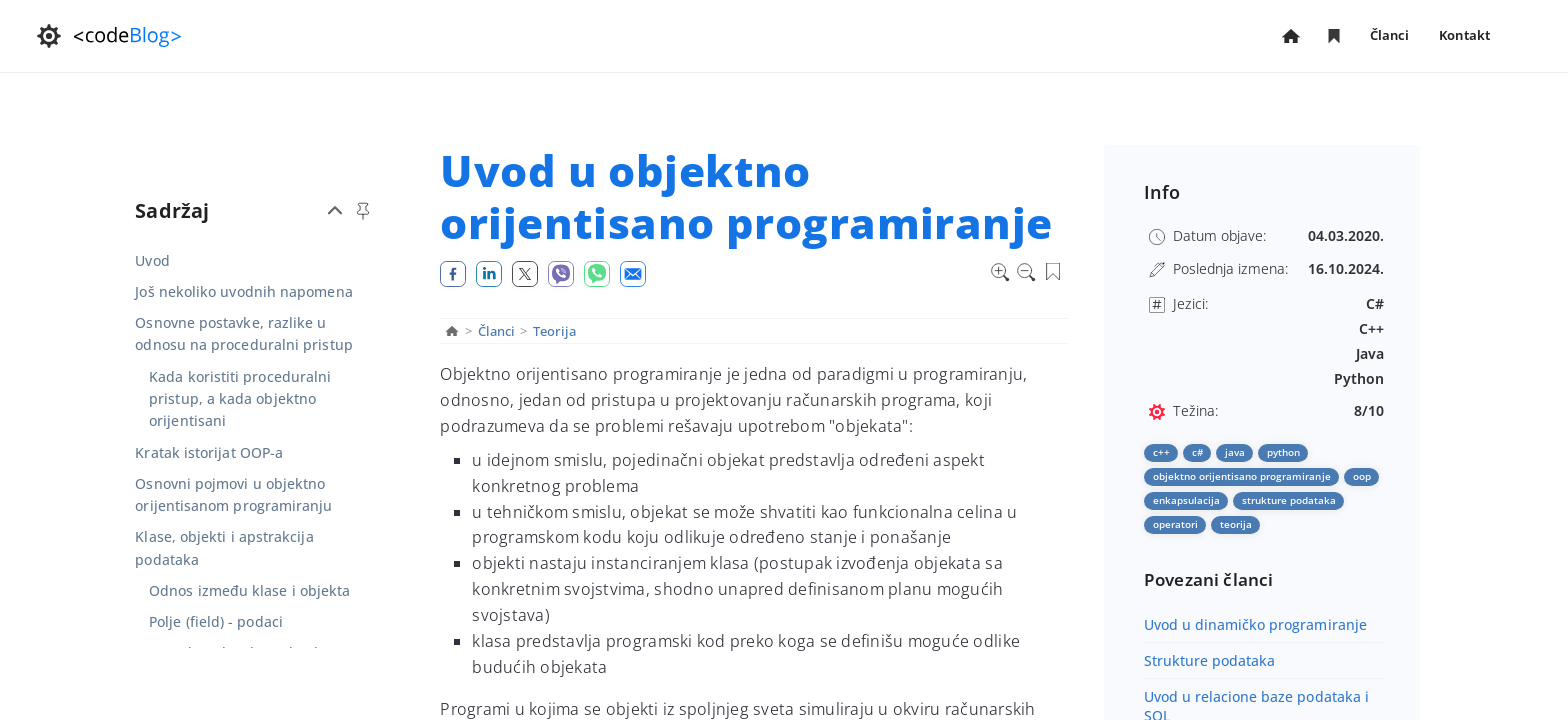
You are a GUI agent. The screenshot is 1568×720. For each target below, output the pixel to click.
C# (1197, 452)
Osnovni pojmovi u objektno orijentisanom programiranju (233, 494)
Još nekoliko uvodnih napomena (243, 291)
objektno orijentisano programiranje (1242, 476)
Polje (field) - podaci (216, 621)
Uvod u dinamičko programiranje (1255, 624)
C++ (1161, 452)
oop (1362, 476)
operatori (1175, 524)
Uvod (152, 260)
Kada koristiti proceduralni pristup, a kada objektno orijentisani (240, 399)
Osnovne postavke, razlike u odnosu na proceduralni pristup (243, 333)
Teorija (555, 331)
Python (1283, 452)
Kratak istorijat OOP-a (209, 452)
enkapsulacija (1186, 500)
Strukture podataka (1210, 660)
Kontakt (1464, 35)
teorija (1236, 524)
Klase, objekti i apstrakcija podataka (224, 547)
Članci (1390, 36)
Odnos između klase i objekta (249, 590)
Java (1235, 452)
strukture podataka (1289, 500)
